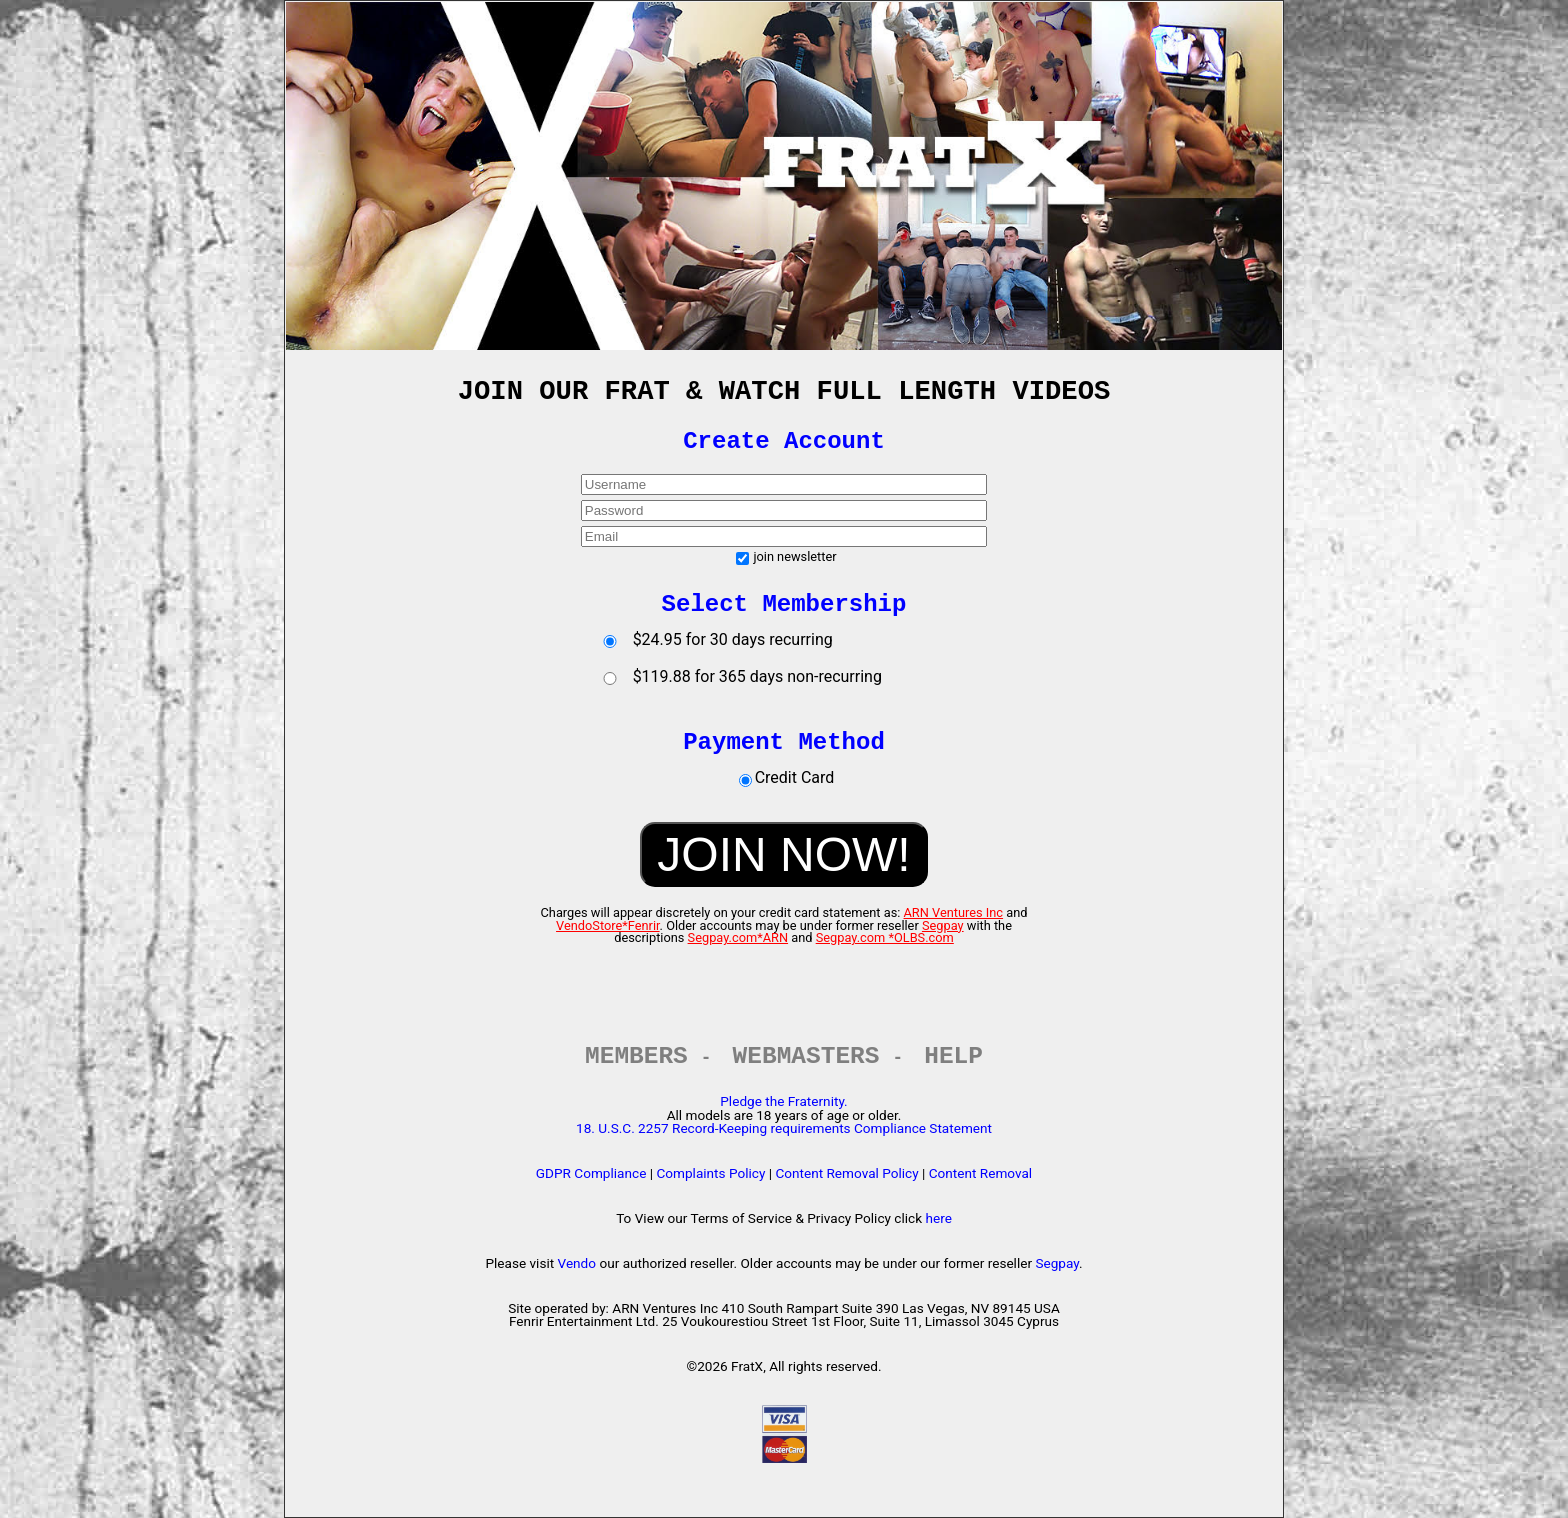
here (938, 1218)
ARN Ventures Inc (954, 912)
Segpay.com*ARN (738, 937)
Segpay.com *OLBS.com (885, 937)
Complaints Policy (710, 1173)
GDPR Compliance (591, 1173)
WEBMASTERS (806, 1056)
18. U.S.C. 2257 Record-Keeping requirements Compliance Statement (784, 1128)
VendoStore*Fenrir (608, 925)
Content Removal (980, 1173)
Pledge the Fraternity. (783, 1101)
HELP (953, 1056)
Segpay (943, 925)
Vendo (577, 1263)
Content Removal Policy (846, 1173)
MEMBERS (636, 1056)
